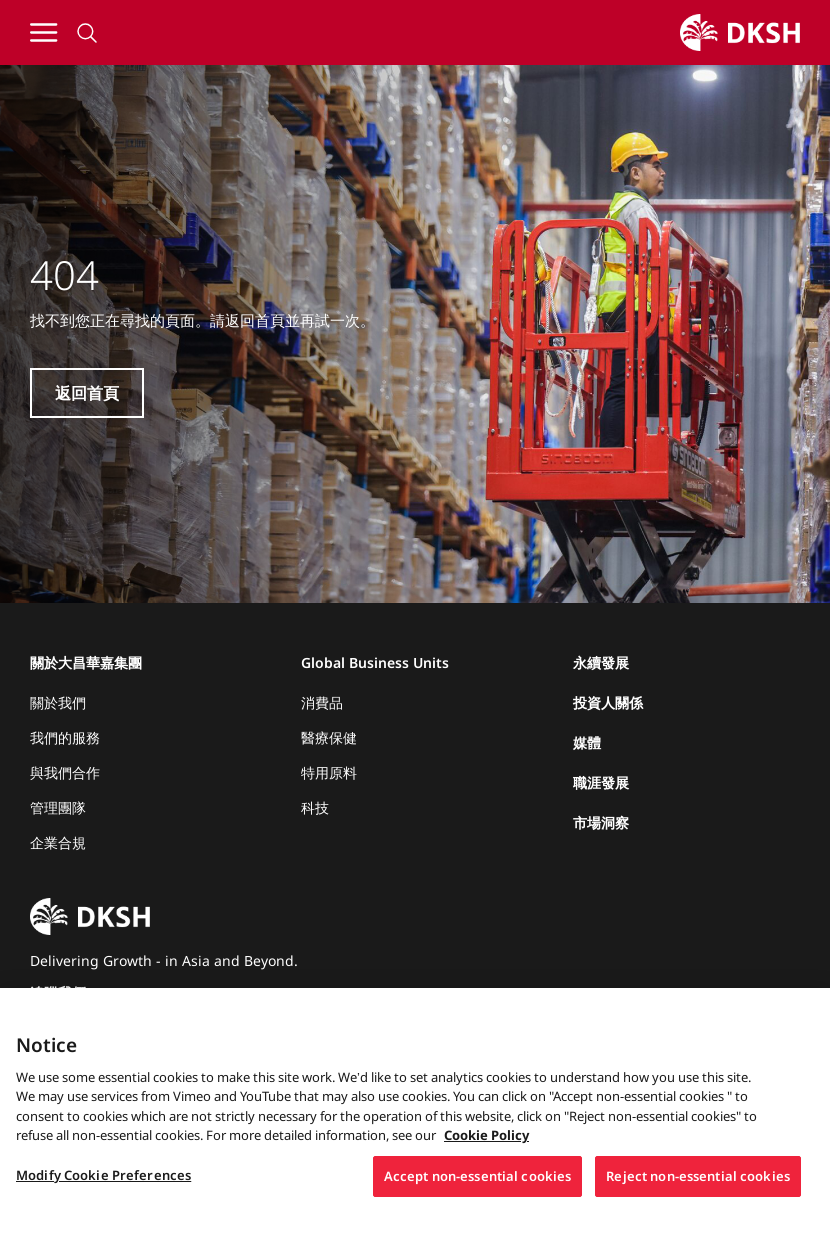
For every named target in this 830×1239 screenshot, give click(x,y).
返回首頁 (87, 393)
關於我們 (58, 702)
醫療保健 (329, 737)
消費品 (322, 702)
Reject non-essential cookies (698, 1190)
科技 (315, 807)
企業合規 (58, 842)
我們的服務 (65, 737)
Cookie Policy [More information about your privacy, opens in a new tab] (486, 1149)
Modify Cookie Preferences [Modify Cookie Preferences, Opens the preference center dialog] (103, 1189)
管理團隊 (58, 807)
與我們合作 (65, 772)
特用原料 (329, 772)
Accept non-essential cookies (478, 1190)
